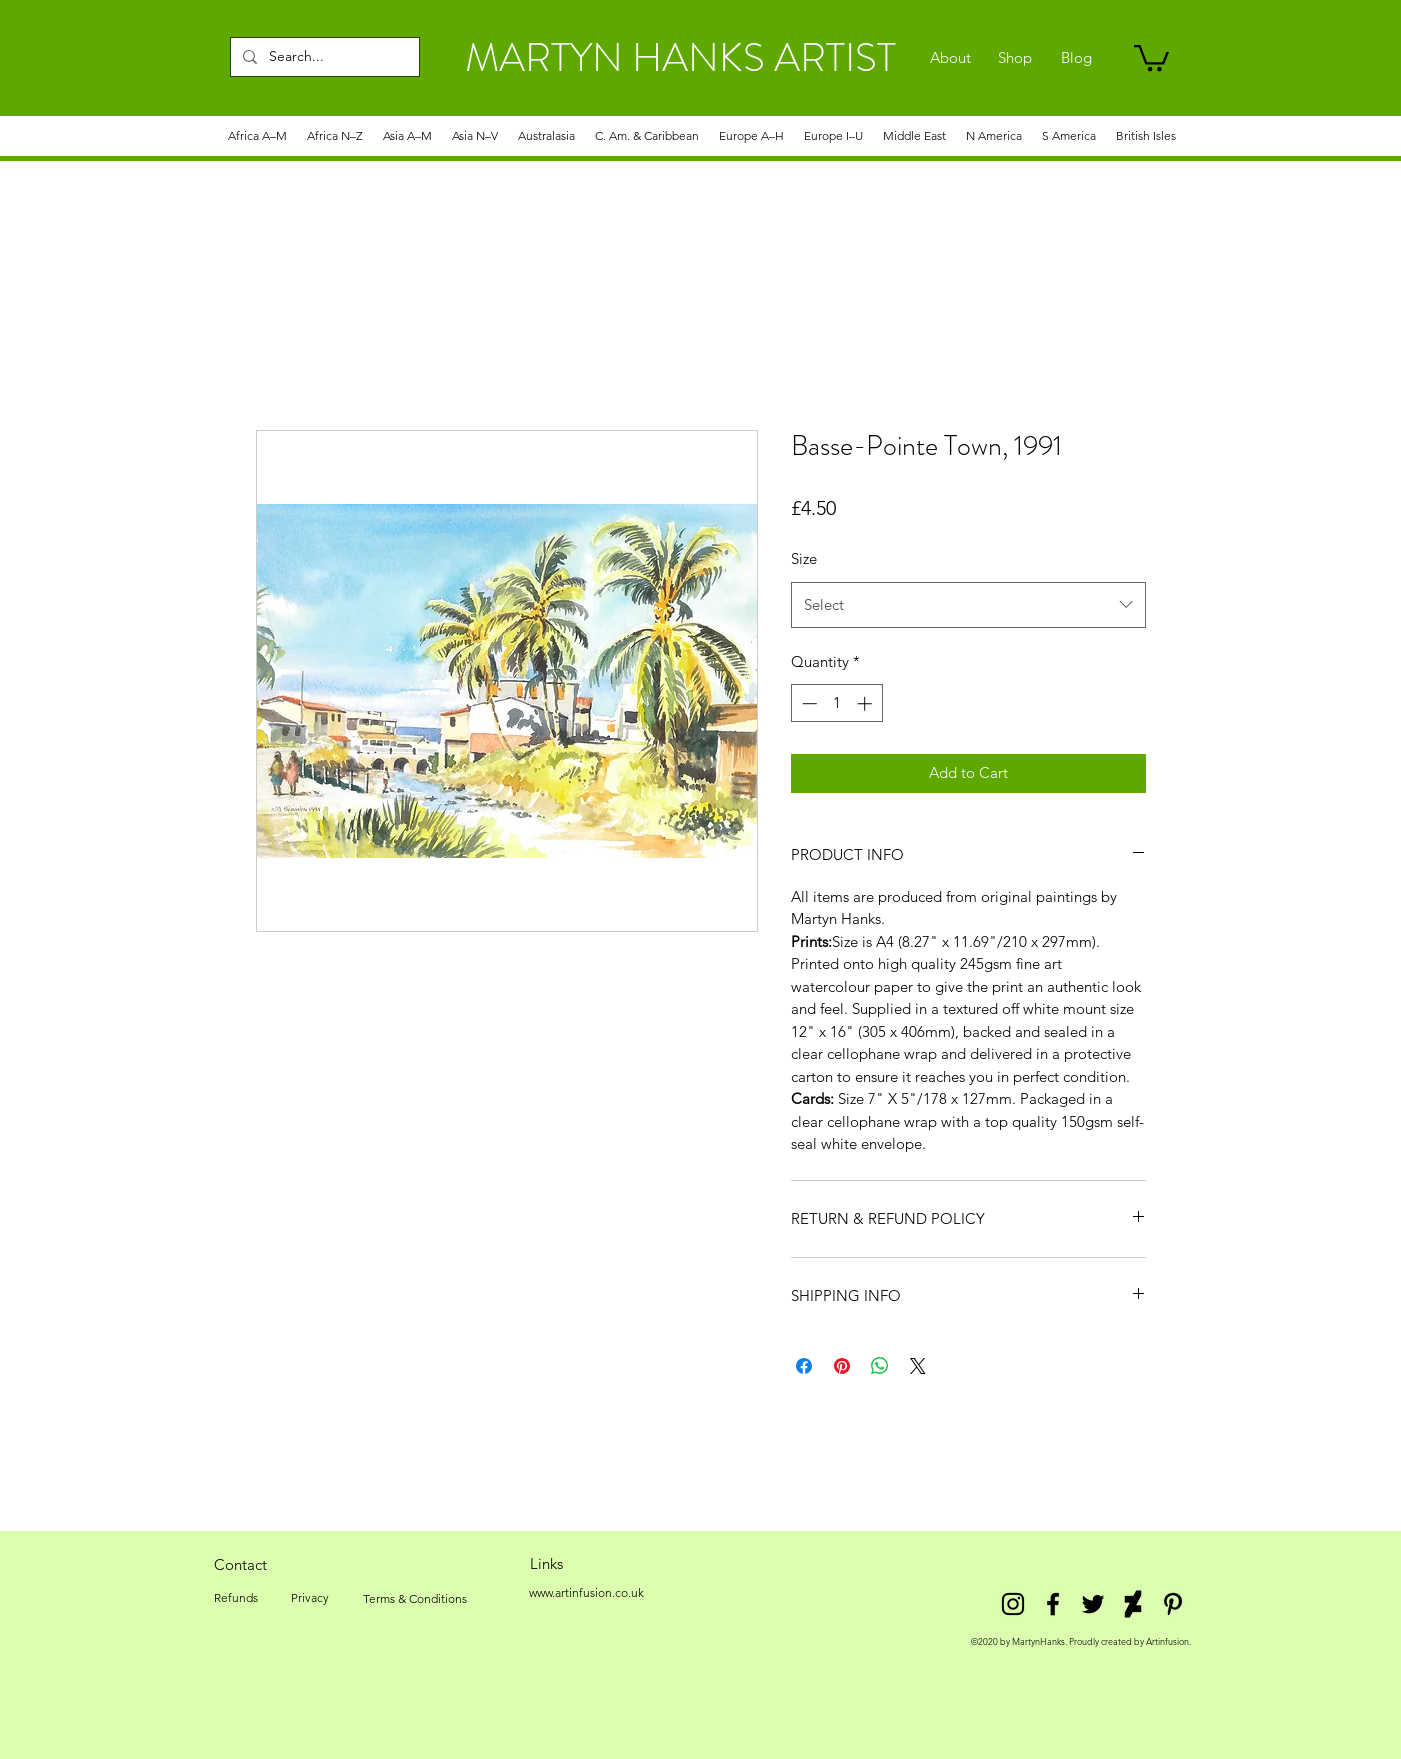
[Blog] (1076, 58)
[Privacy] (310, 1598)
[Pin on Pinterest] (842, 1366)
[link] (1151, 56)
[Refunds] (236, 1598)
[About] (950, 58)
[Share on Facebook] (804, 1366)
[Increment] (866, 703)
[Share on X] (918, 1366)
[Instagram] (1013, 1604)
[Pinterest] (1173, 1604)
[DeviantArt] (1133, 1604)
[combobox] (968, 605)
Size (804, 558)
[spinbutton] (836, 703)
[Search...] (323, 57)
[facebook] (1053, 1604)
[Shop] (1015, 58)
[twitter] (1093, 1604)
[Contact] (241, 1564)
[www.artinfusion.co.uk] (587, 1593)
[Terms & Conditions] (415, 1599)
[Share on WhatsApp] (880, 1366)
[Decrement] (807, 703)
